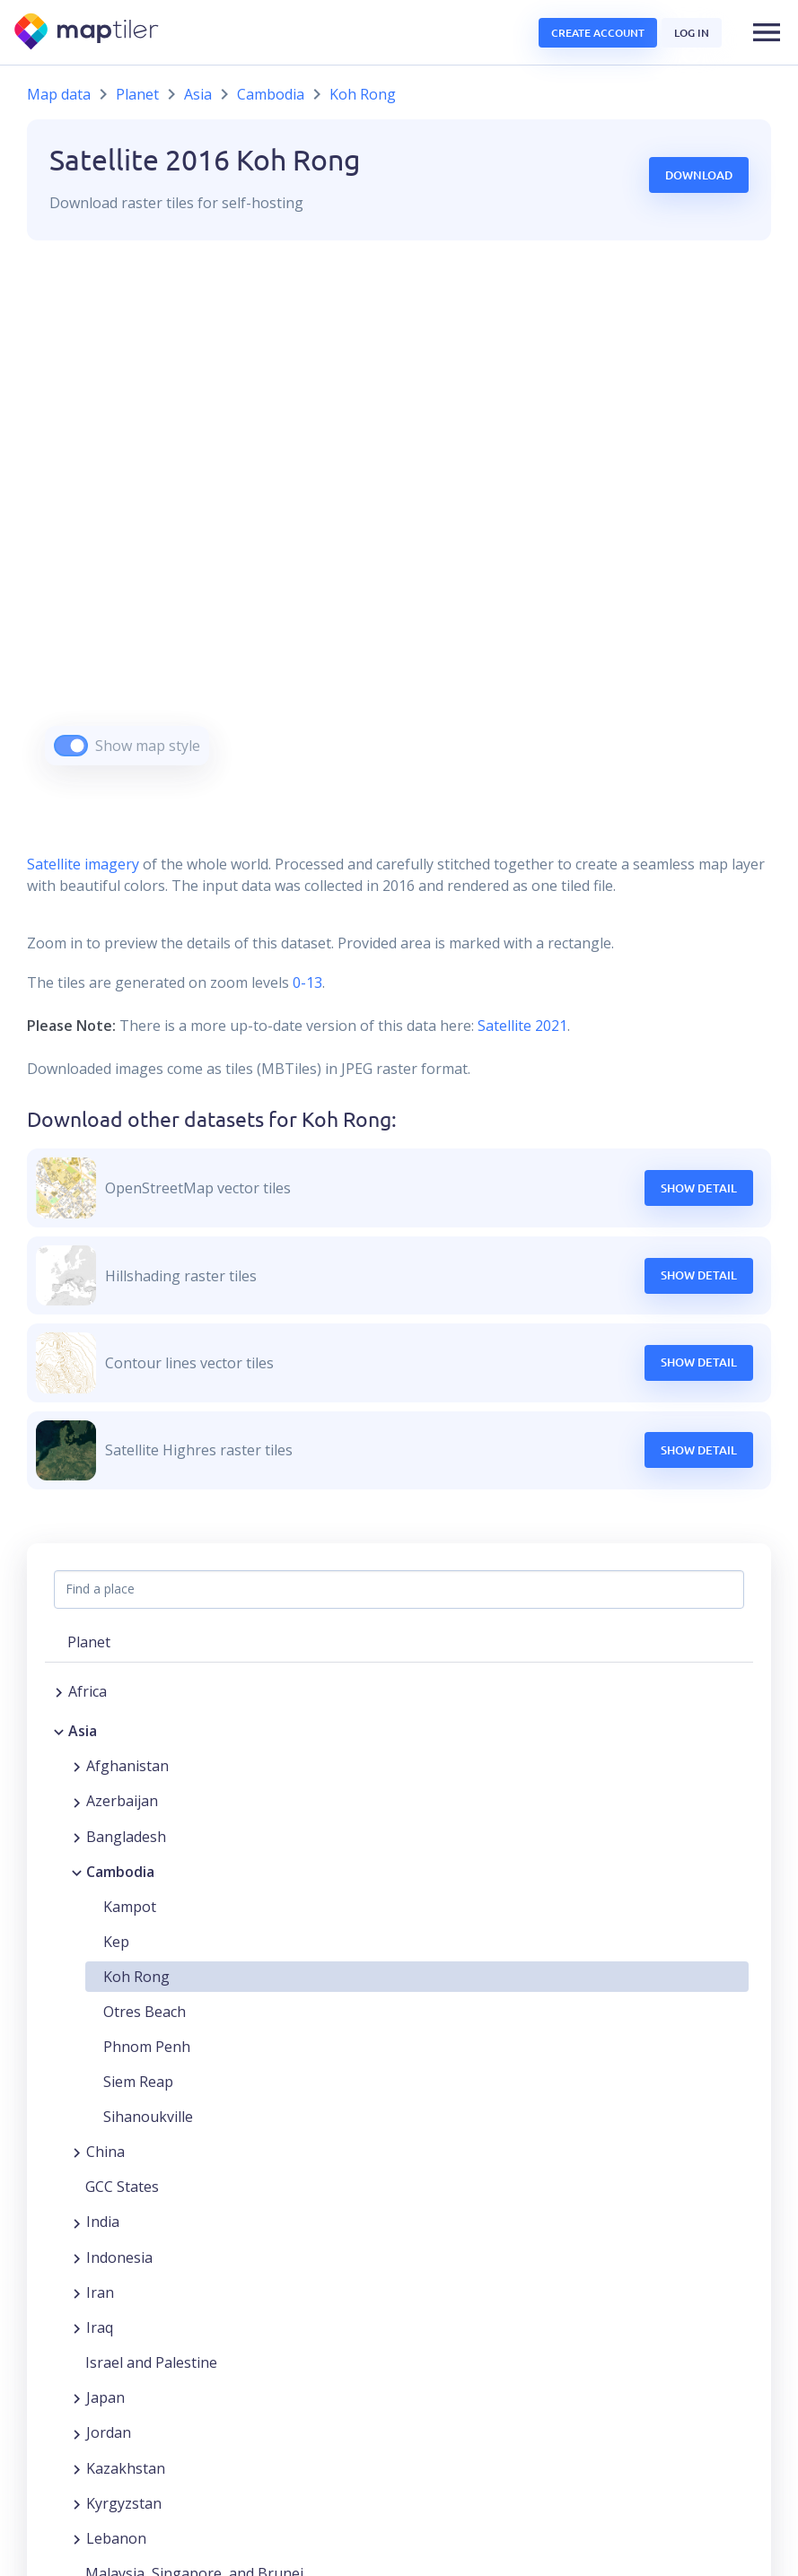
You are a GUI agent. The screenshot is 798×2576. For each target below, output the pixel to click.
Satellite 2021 (522, 1025)
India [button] (102, 2221)
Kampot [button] (129, 1907)
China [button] (105, 2151)
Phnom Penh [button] (146, 2046)
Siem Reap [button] (138, 2081)
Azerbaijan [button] (122, 1801)
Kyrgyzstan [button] (124, 2503)
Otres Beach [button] (144, 2012)
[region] (399, 525)
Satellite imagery (83, 864)
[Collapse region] (58, 1731)
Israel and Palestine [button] (151, 2362)
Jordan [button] (108, 2432)
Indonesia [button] (119, 2257)
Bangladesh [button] (126, 1837)
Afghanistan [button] (127, 1766)
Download (698, 175)
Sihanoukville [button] (148, 2116)
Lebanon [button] (116, 2538)
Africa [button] (87, 1691)
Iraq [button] (99, 2327)
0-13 (305, 982)
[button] (767, 32)
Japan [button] (105, 2397)
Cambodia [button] (120, 1872)
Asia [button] (82, 1731)
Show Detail (699, 1188)
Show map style (147, 745)
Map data (59, 94)
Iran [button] (100, 2292)
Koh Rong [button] (136, 1977)
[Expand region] (58, 1691)
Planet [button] (88, 1642)
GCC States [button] (122, 2186)
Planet (137, 94)
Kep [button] (116, 1942)
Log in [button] (691, 32)
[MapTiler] (87, 33)
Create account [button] (598, 32)
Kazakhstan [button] (125, 2468)
